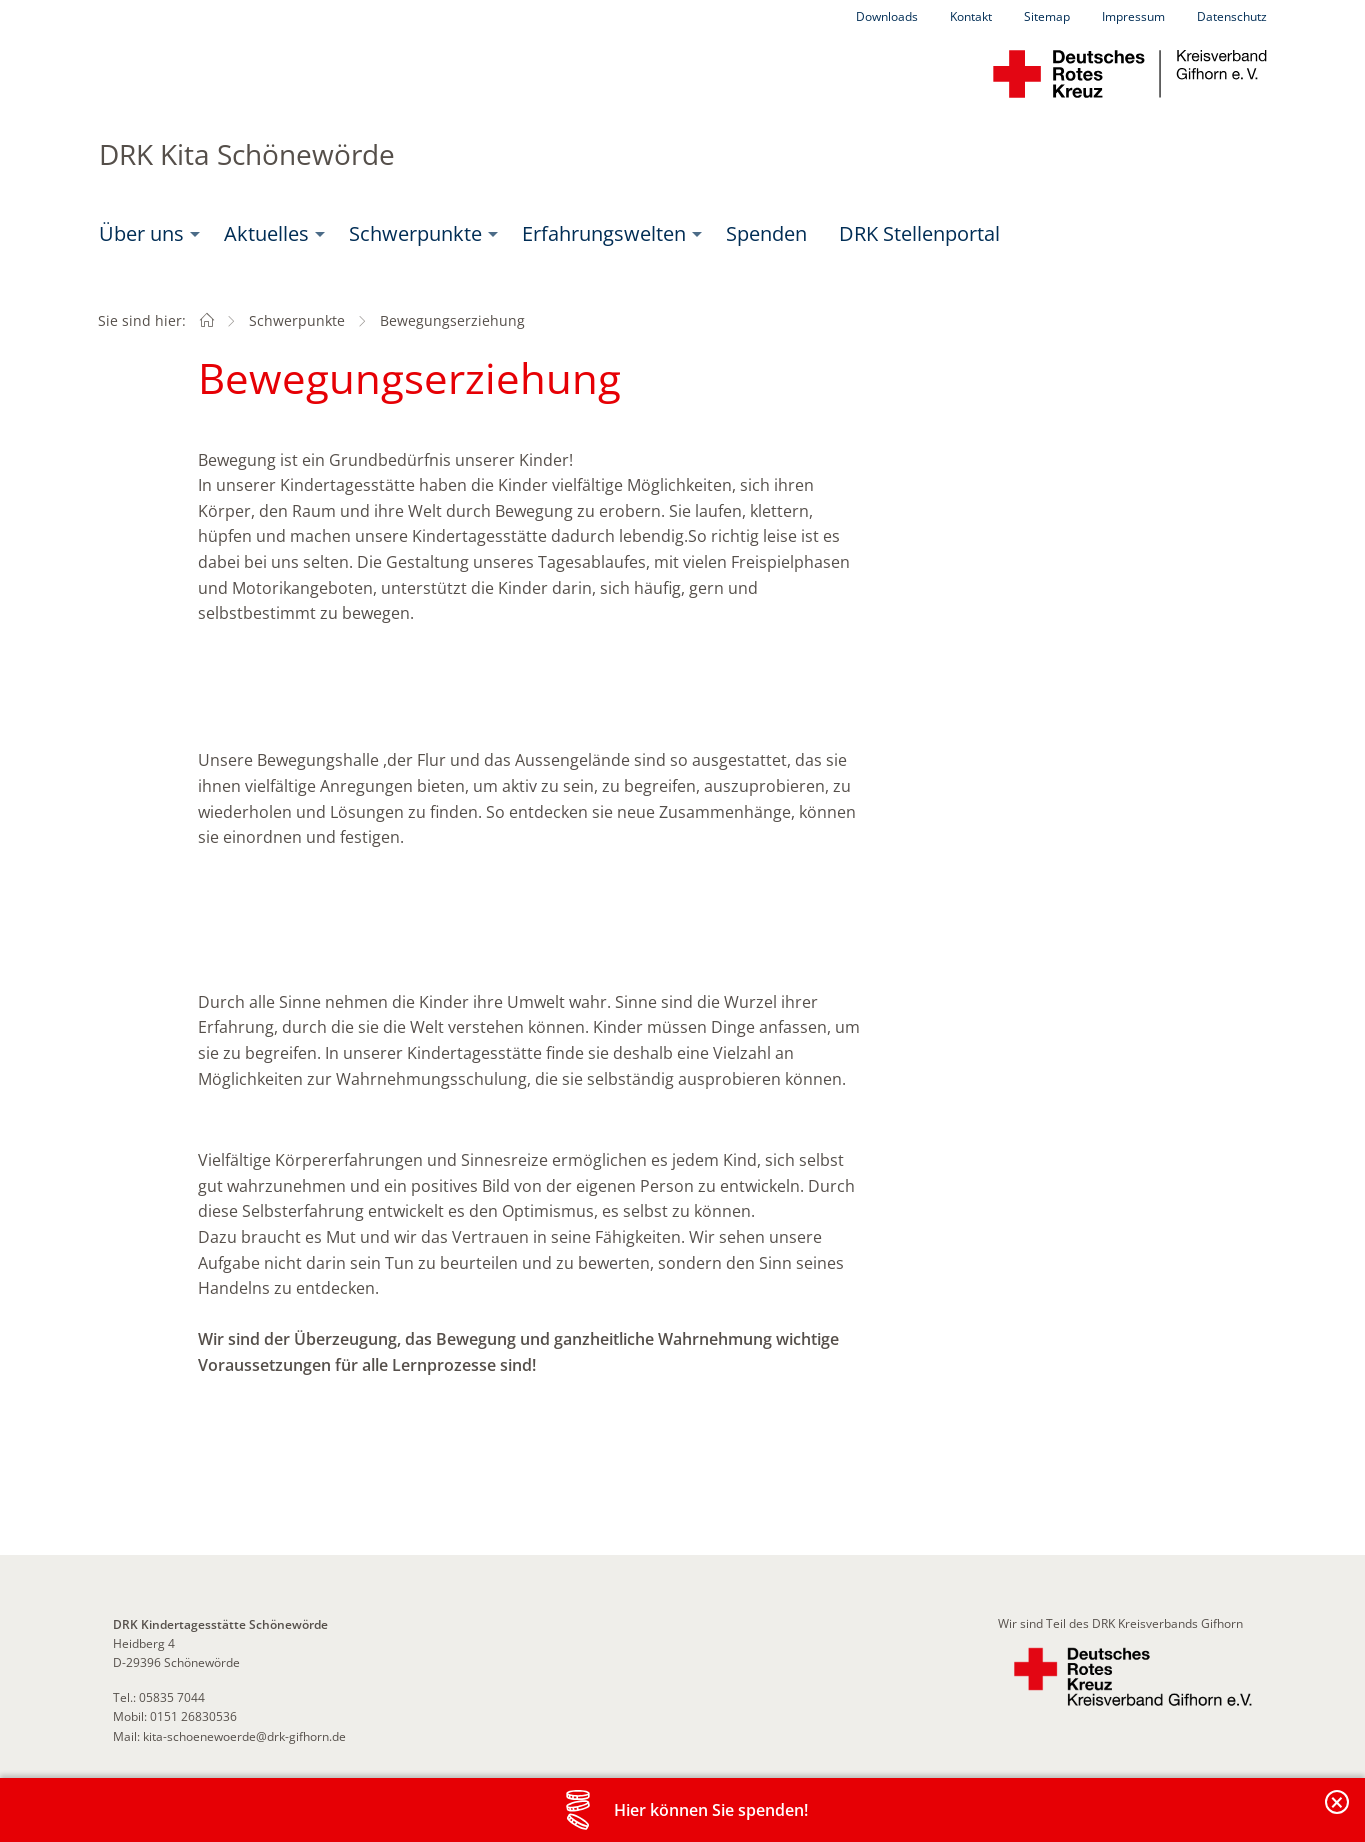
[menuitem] (145, 234)
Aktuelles (266, 233)
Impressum (1133, 16)
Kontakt (971, 16)
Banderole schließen (1338, 1813)
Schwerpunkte (415, 233)
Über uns (141, 233)
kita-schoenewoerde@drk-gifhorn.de (244, 1736)
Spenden (766, 233)
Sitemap (1047, 16)
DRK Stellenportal (919, 233)
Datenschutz (1232, 16)
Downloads (887, 16)
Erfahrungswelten (604, 233)
